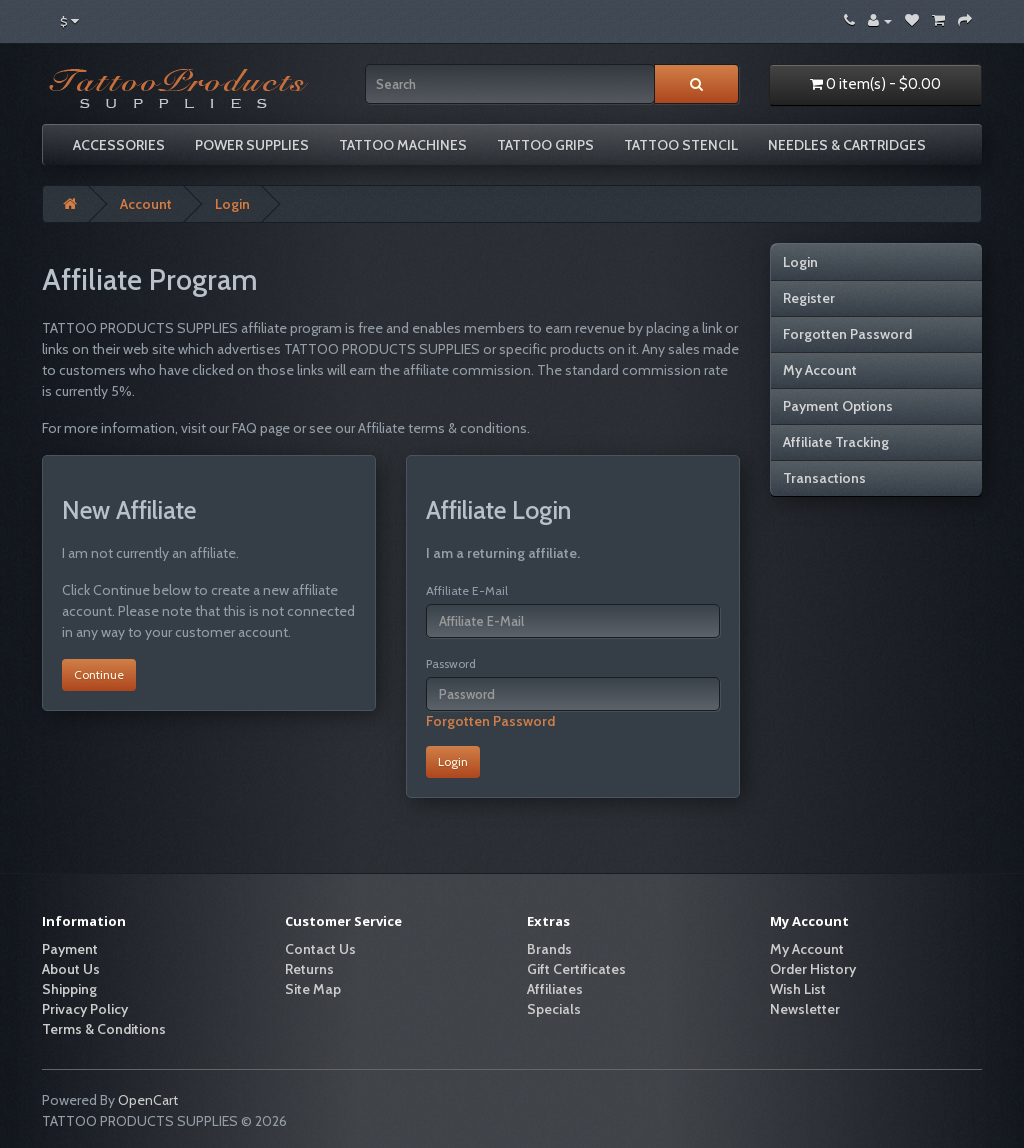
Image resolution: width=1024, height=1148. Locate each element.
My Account (820, 370)
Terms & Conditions (104, 1029)
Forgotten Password (490, 721)
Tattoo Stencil (681, 145)
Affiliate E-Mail (467, 590)
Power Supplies (252, 145)
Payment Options (838, 406)
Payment (70, 949)
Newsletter (805, 1009)
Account (146, 204)
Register (809, 298)
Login (232, 204)
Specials (554, 1009)
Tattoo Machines (403, 145)
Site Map (313, 989)
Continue (99, 674)
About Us (71, 969)
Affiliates (555, 989)
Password (451, 663)
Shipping (69, 989)
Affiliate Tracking (836, 442)
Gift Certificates (576, 969)
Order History (813, 969)
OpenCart (148, 1100)
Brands (549, 949)
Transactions (824, 478)
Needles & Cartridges (847, 145)
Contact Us (320, 949)
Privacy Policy (85, 1009)
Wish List (798, 989)
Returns (309, 969)
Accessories (119, 145)
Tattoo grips (545, 145)
